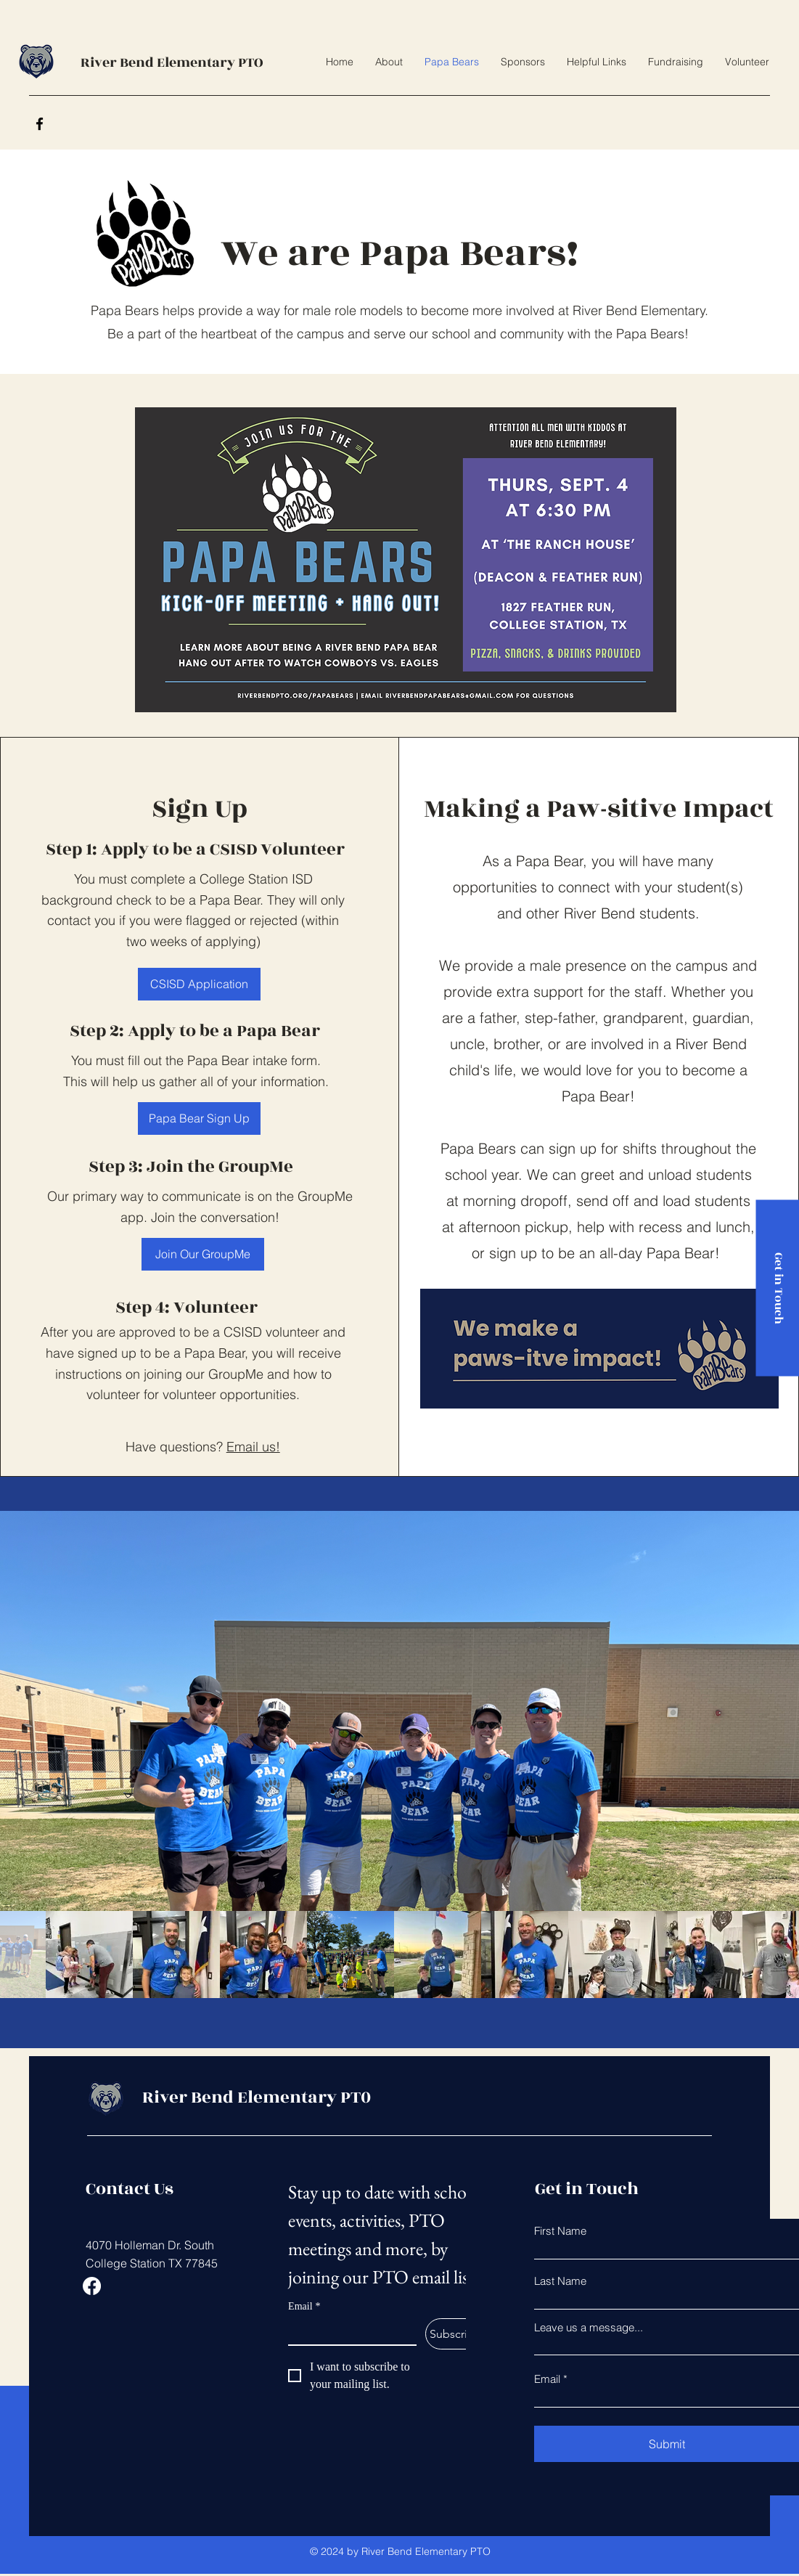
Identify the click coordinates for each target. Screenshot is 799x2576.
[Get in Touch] (777, 1288)
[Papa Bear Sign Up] (199, 1118)
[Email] (348, 2331)
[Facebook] (39, 123)
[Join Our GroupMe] (203, 1254)
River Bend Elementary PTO (172, 62)
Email (304, 2306)
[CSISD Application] (199, 984)
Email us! (253, 1446)
